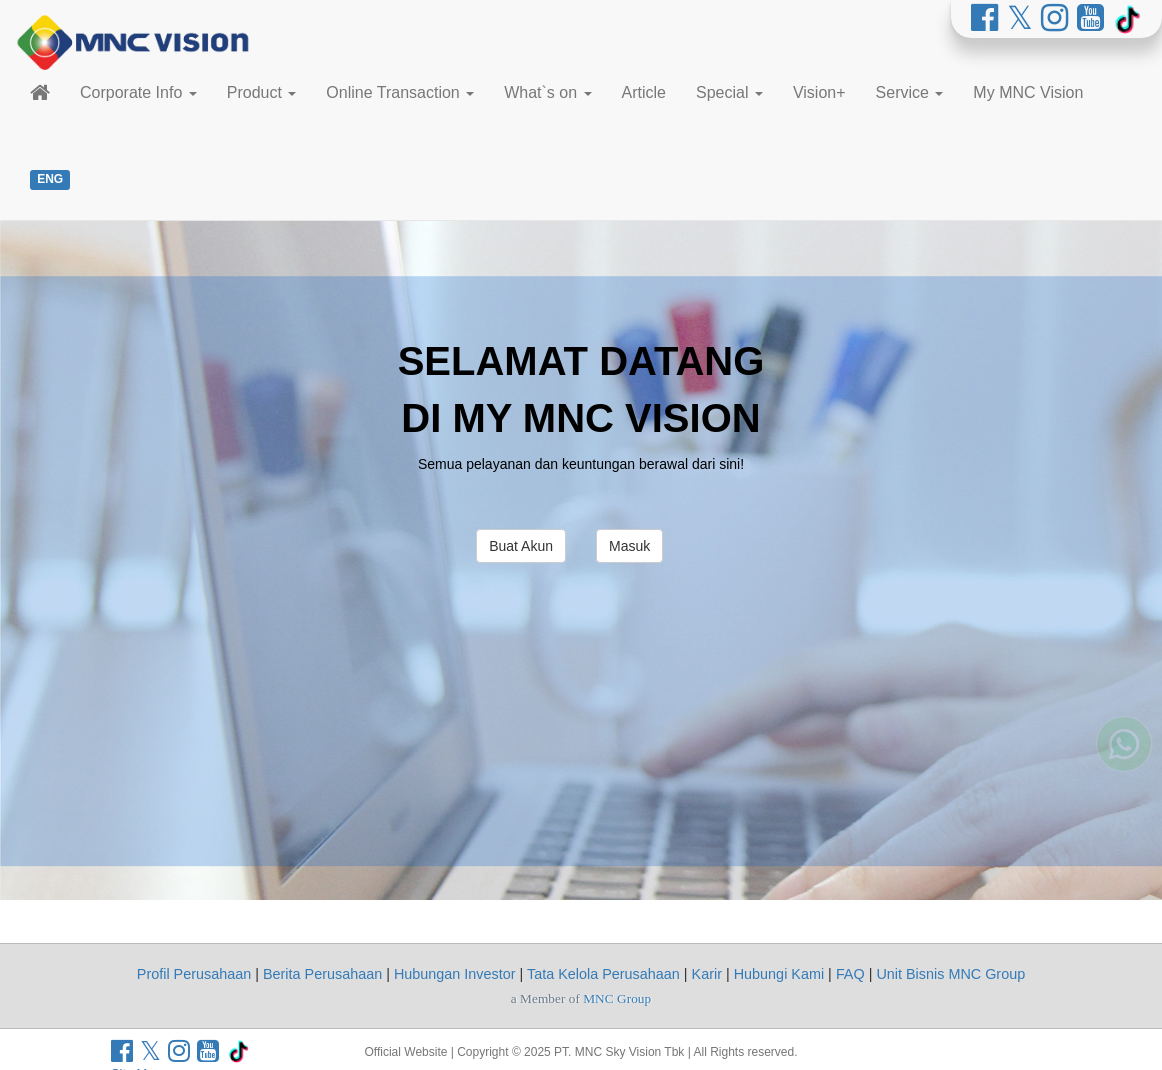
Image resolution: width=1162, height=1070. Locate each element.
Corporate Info (138, 92)
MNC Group (617, 998)
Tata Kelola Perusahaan (603, 974)
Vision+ (819, 92)
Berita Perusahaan (322, 974)
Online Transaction (400, 92)
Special (729, 92)
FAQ (850, 974)
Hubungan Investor (455, 974)
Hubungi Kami (779, 974)
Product (262, 92)
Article (644, 92)
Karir (707, 974)
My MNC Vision (1028, 92)
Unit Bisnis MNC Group (950, 974)
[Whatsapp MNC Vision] (1124, 788)
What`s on (547, 92)
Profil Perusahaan (194, 974)
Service (910, 92)
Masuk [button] (629, 546)
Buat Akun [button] (521, 546)
